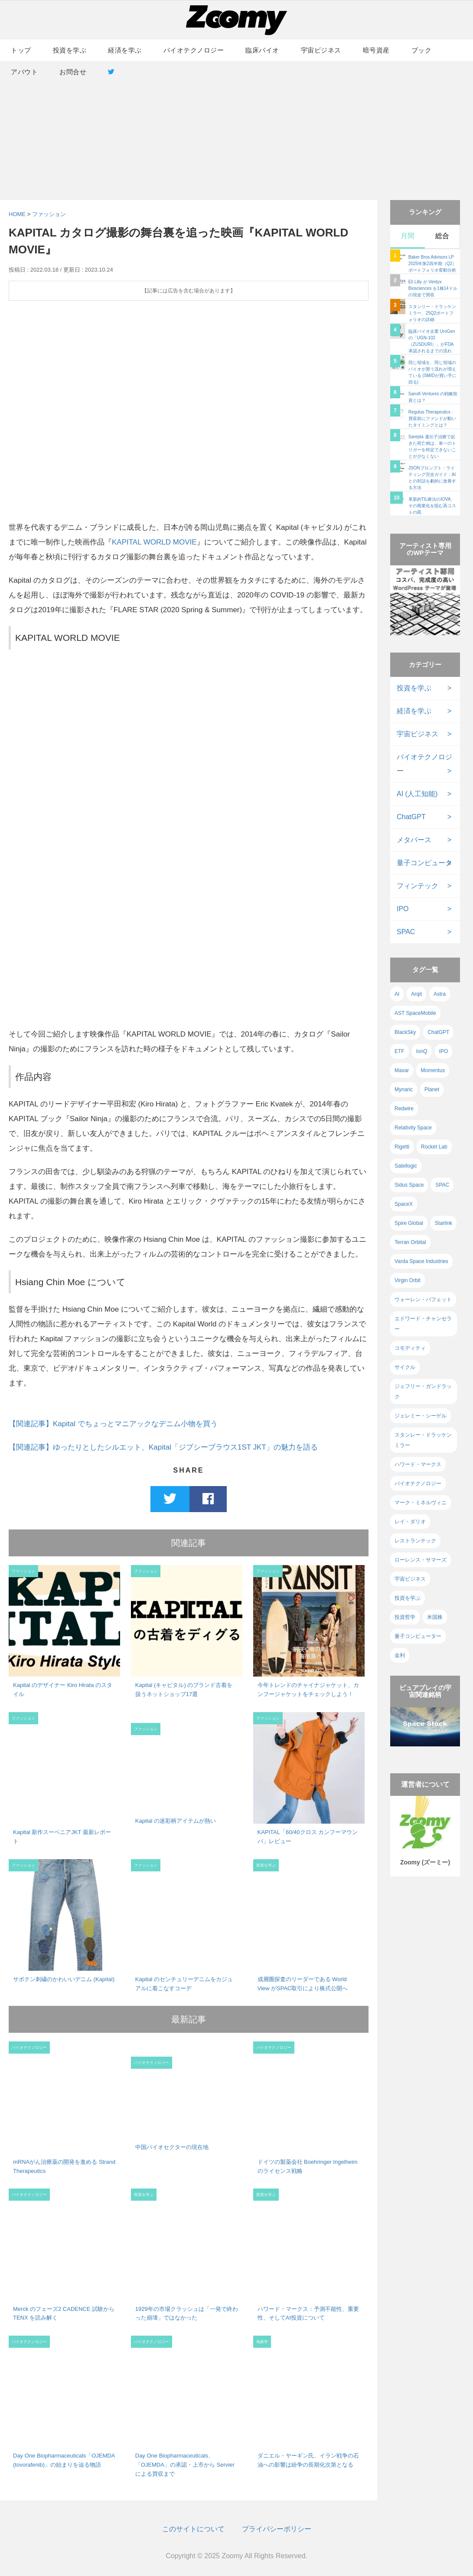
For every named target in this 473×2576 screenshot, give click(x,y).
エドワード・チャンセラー (423, 1324)
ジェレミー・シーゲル (421, 1416)
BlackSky (405, 1032)
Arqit (416, 994)
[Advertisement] (236, 130)
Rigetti (402, 1147)
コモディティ (410, 1348)
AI (397, 994)
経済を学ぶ (125, 50)
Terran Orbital (410, 1242)
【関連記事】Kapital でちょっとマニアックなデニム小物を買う (113, 1424)
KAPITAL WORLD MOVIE (154, 542)
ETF (399, 1051)
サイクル (405, 1367)
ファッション (49, 214)
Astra (440, 994)
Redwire (404, 1109)
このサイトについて (193, 2529)
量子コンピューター (418, 1636)
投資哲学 (405, 1617)
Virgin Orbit (408, 1280)
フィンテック (417, 885)
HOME (17, 214)
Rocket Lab (434, 1147)
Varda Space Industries (421, 1261)
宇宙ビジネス (321, 50)
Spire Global (409, 1223)
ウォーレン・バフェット (423, 1299)
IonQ (421, 1051)
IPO (403, 908)
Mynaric (404, 1089)
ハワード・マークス (418, 1464)
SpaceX (404, 1204)
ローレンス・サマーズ (421, 1560)
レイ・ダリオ (410, 1522)
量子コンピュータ (424, 862)
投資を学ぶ (70, 50)
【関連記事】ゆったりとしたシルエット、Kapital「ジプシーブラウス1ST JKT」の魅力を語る (163, 1447)
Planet (431, 1089)
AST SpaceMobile (415, 1013)
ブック (421, 50)
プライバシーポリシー (276, 2529)
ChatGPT (411, 816)
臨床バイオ (262, 50)
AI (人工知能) (417, 793)
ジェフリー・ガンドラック (423, 1391)
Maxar (402, 1070)
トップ (21, 50)
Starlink (443, 1223)
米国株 (435, 1617)
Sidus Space (409, 1185)
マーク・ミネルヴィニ (421, 1503)
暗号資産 (376, 50)
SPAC (406, 931)
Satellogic (406, 1166)
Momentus (433, 1070)
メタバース (414, 839)
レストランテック (415, 1541)
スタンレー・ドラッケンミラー (423, 1440)
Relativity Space (413, 1128)
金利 (400, 1655)
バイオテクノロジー (193, 50)
